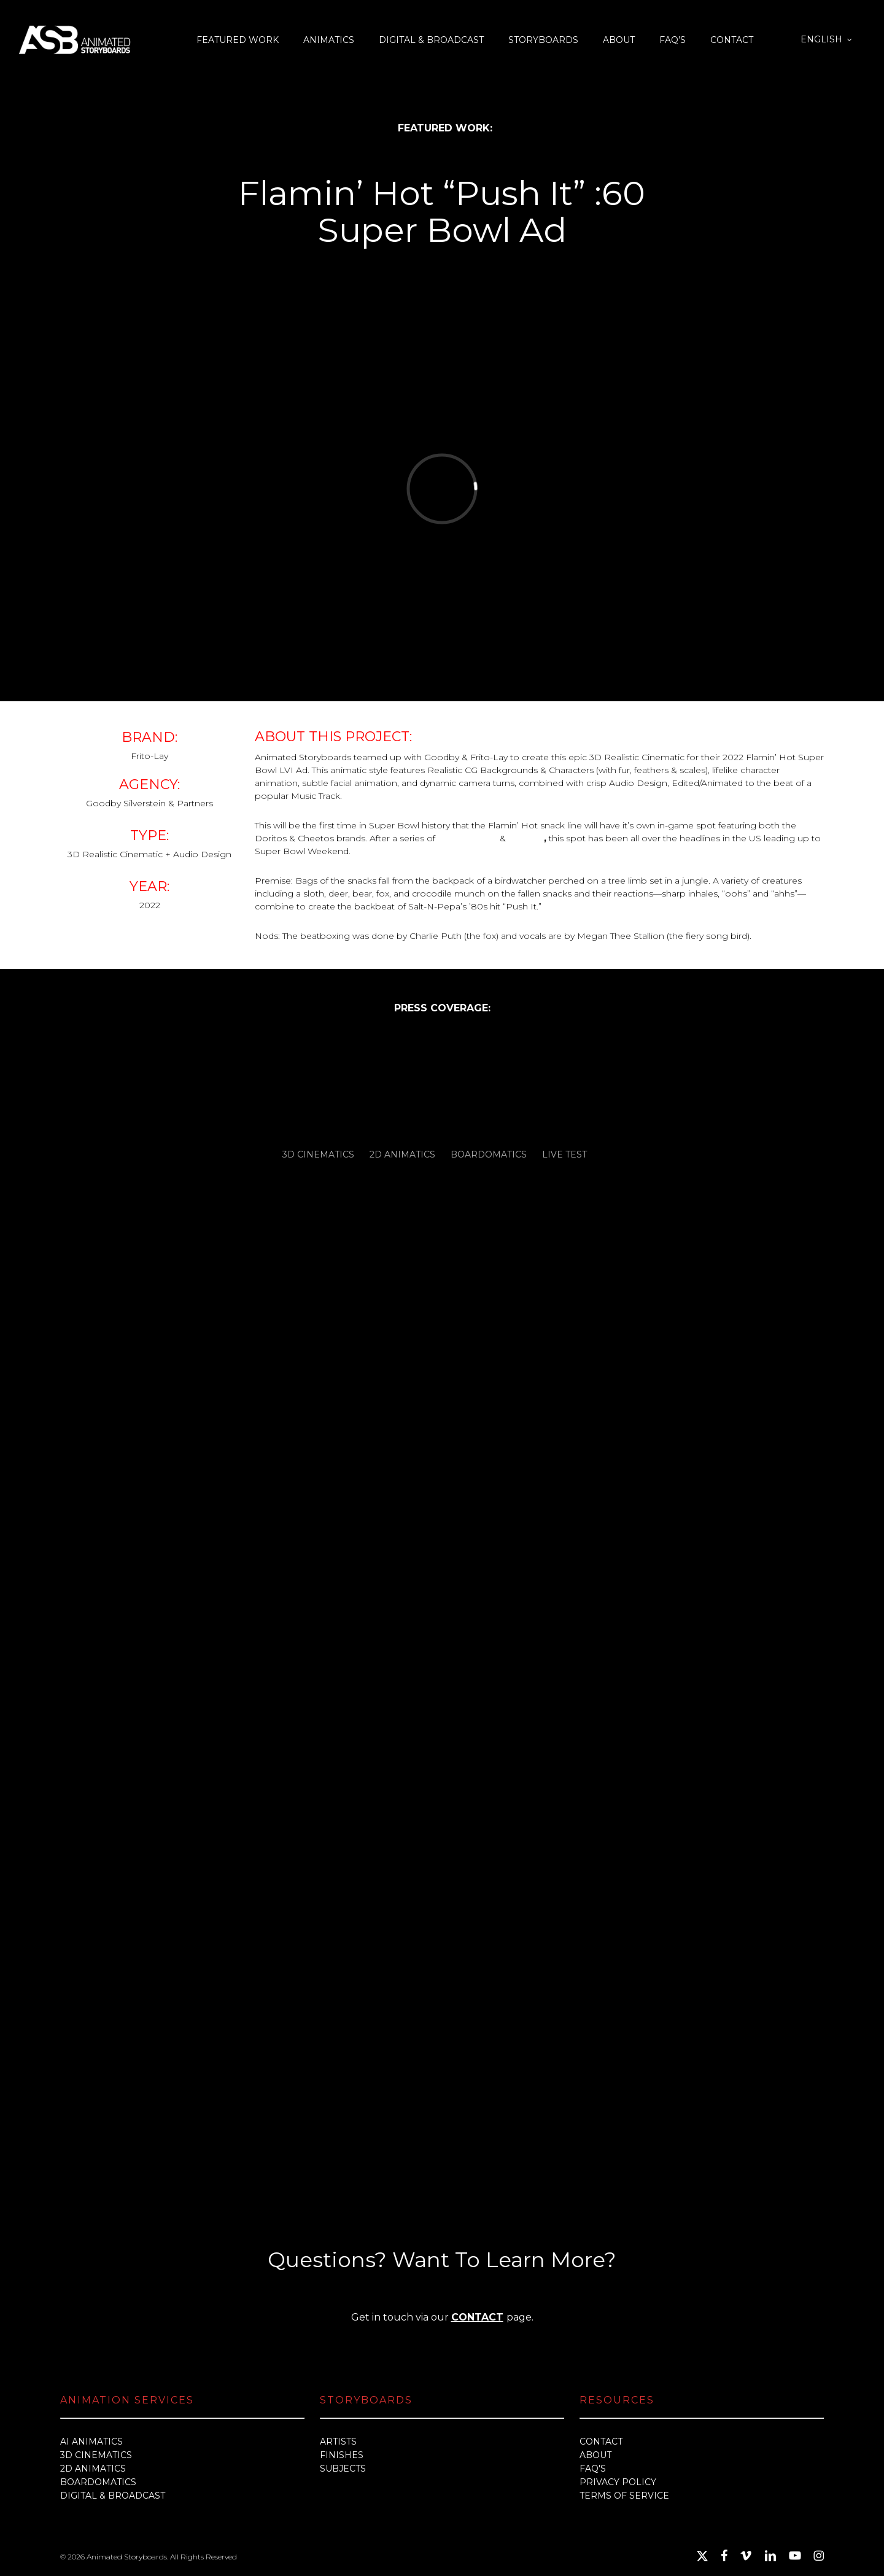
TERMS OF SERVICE (624, 2495)
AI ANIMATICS (91, 2441)
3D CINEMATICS (96, 2455)
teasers (526, 838)
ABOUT (595, 2455)
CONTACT (477, 2317)
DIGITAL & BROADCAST (112, 2495)
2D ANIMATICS (93, 2468)
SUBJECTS (343, 2468)
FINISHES (341, 2455)
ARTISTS (338, 2441)
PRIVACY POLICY (618, 2482)
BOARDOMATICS (98, 2482)
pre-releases (467, 838)
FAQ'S (593, 2468)
